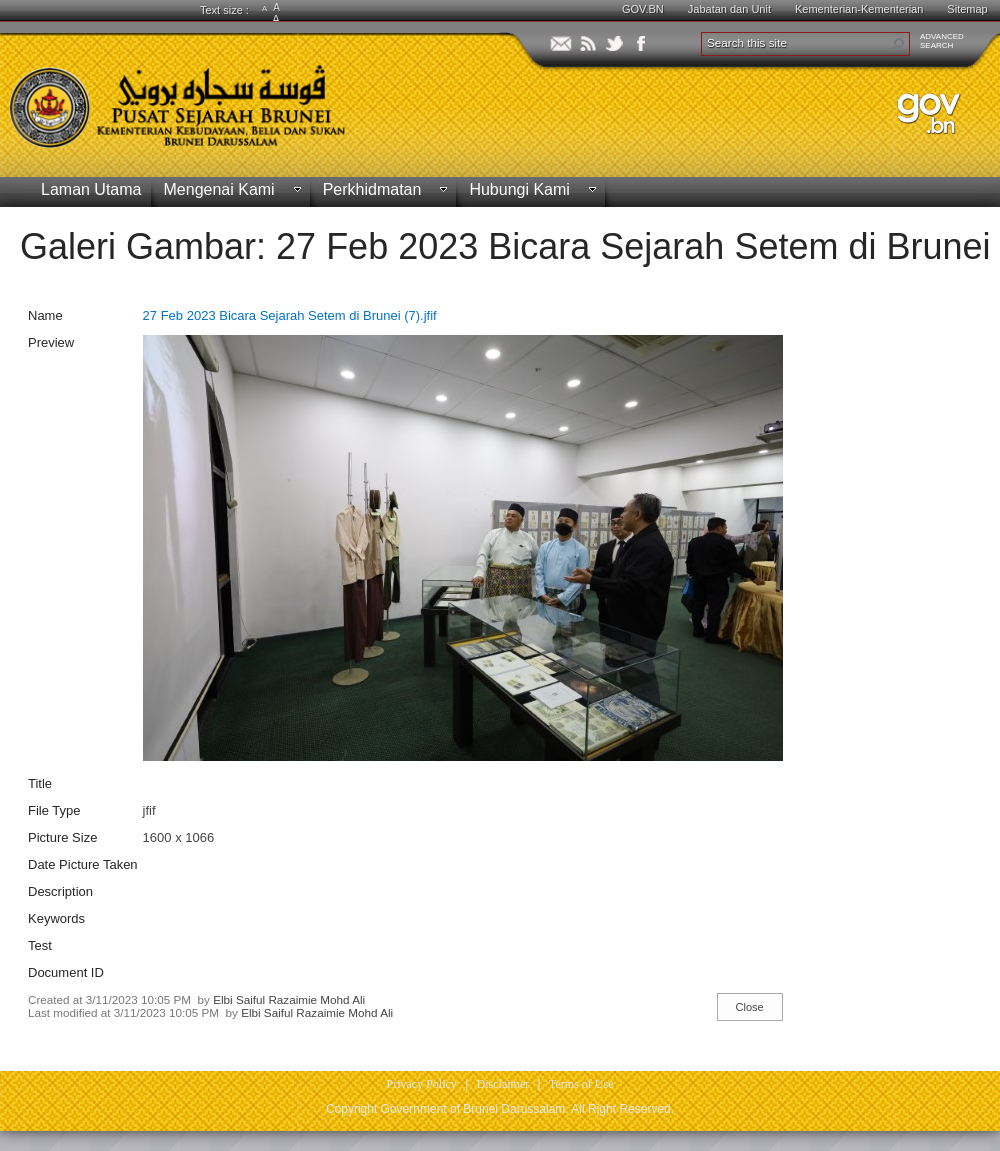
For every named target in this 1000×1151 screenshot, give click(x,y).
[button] (898, 44)
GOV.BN (643, 9)
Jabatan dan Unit (729, 9)
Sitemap (967, 9)
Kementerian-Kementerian (859, 9)
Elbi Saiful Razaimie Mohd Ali (289, 999)
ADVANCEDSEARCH (942, 41)
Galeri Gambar (138, 246)
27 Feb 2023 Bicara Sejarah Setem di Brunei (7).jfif (290, 315)
